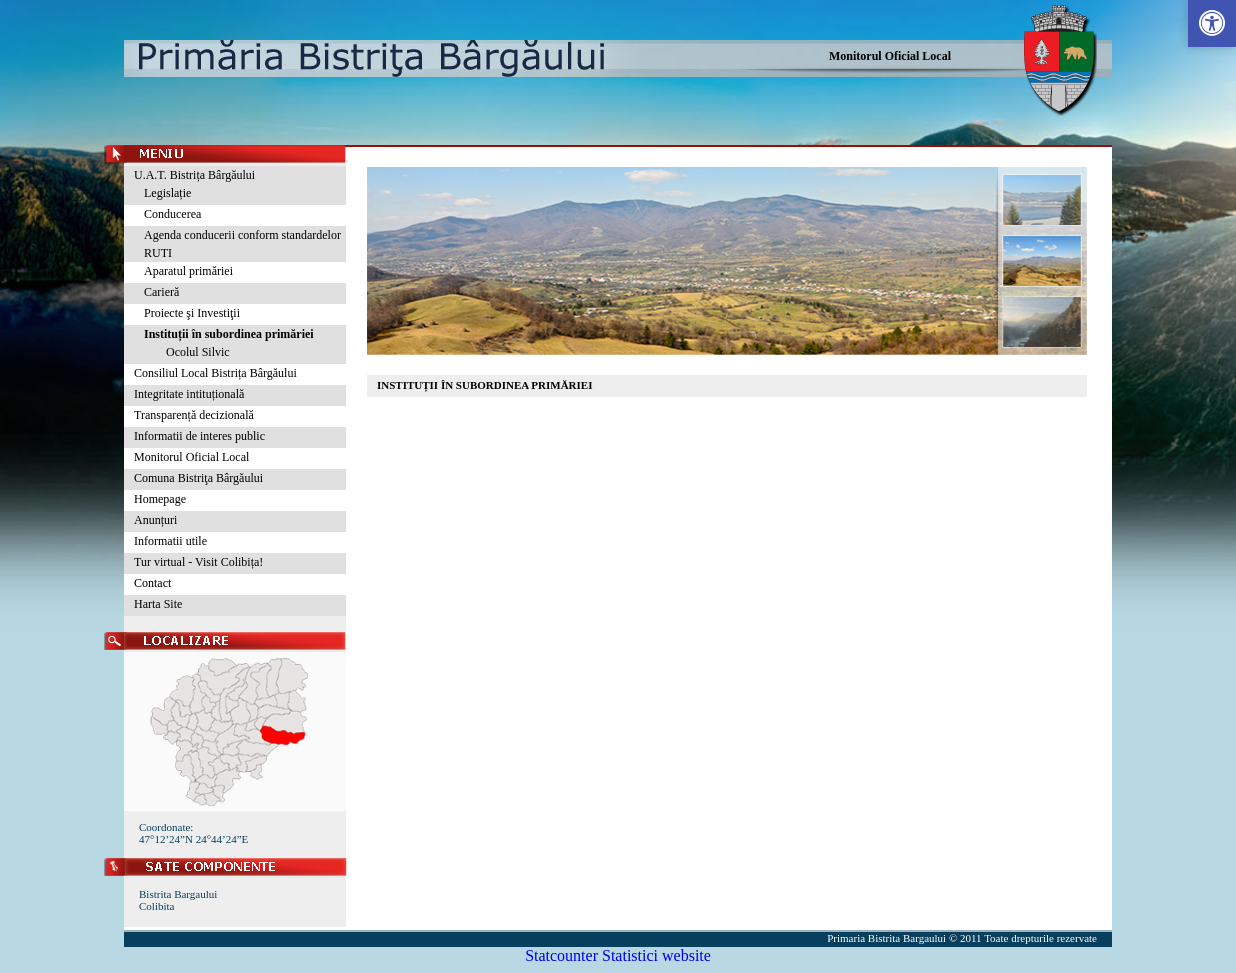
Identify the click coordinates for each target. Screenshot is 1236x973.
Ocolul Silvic (192, 352)
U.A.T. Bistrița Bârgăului (194, 175)
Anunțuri (155, 520)
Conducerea (172, 214)
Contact (152, 583)
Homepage (160, 499)
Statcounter (561, 955)
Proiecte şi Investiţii (192, 313)
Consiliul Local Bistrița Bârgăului (215, 373)
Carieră (161, 292)
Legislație (167, 193)
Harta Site (158, 604)
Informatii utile (170, 541)
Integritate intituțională (189, 394)
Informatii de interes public (199, 436)
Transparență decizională (194, 415)
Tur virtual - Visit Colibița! (198, 562)
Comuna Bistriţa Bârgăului (198, 478)
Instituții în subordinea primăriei (229, 334)
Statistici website (656, 955)
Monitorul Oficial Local (890, 56)
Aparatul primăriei (188, 271)
